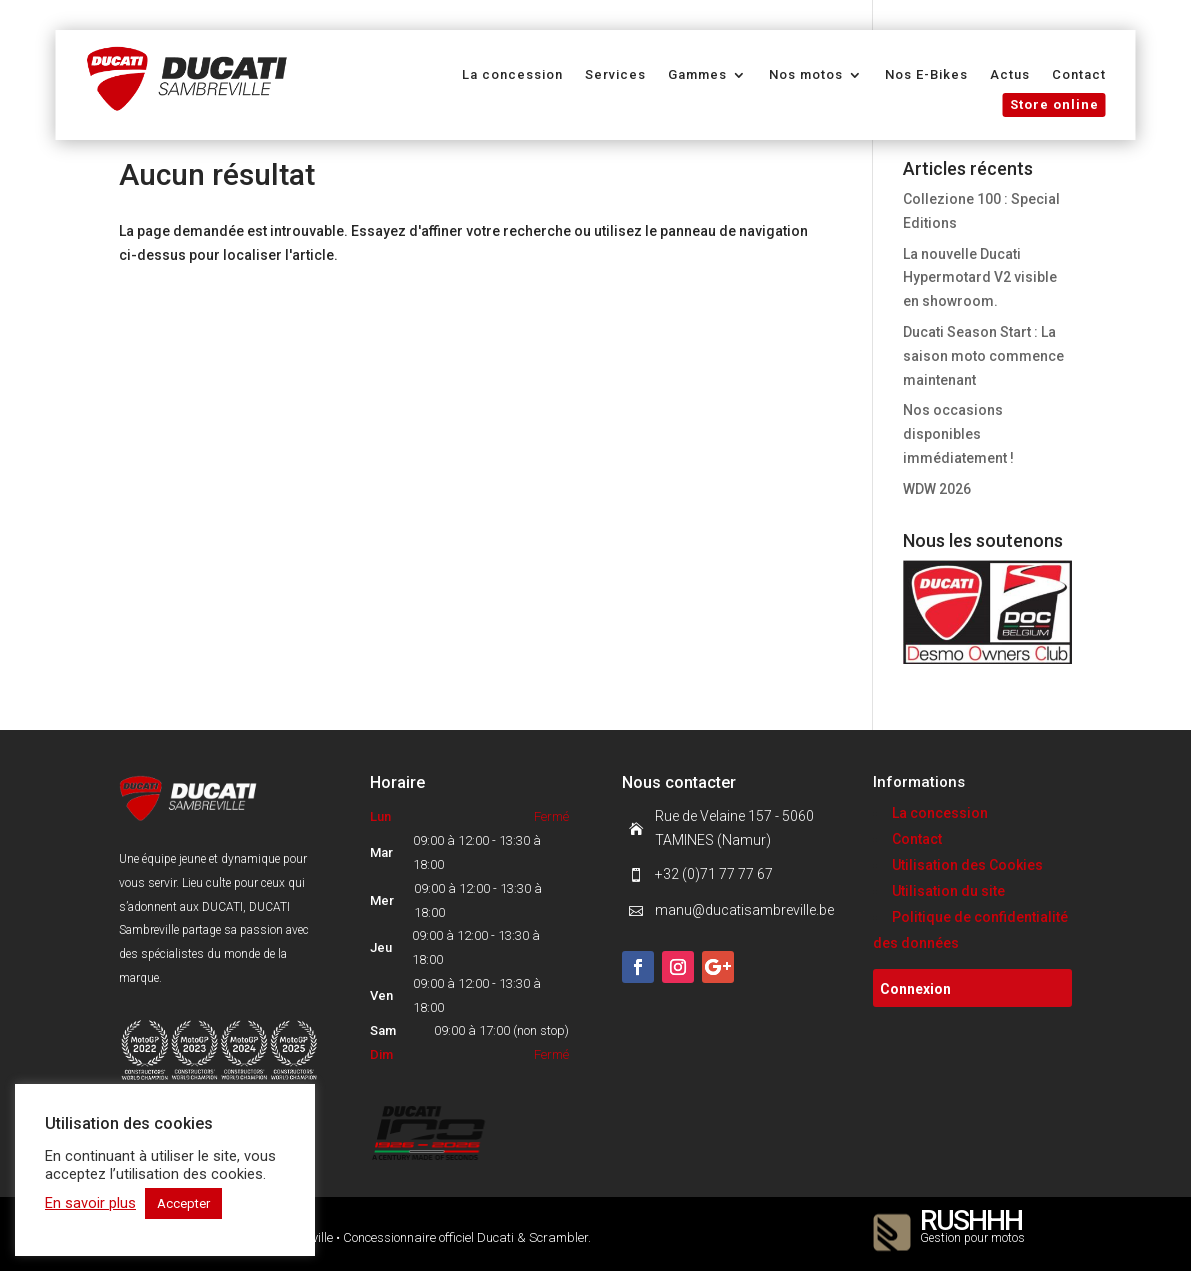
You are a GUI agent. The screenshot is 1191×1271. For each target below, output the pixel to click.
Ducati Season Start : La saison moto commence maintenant (983, 356)
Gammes (697, 75)
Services (615, 75)
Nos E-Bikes (926, 75)
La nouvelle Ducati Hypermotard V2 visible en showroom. (980, 278)
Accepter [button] (183, 1203)
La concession (512, 75)
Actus (1010, 75)
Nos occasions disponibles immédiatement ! (958, 434)
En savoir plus (90, 1203)
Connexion (915, 989)
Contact (1079, 75)
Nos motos (806, 75)
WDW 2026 (937, 489)
